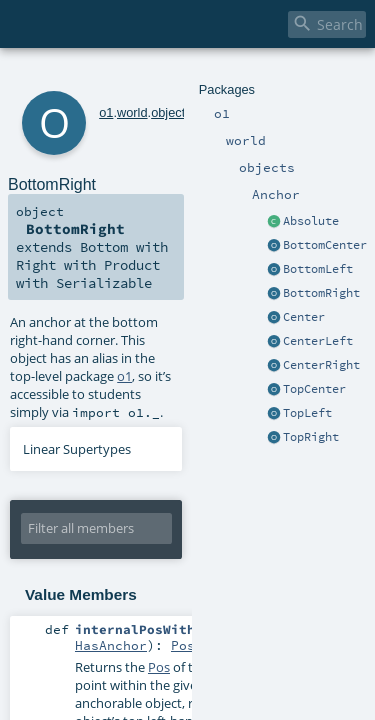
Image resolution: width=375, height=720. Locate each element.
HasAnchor (111, 508)
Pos (183, 508)
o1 (79, 77)
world (105, 77)
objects (144, 77)
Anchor (188, 77)
